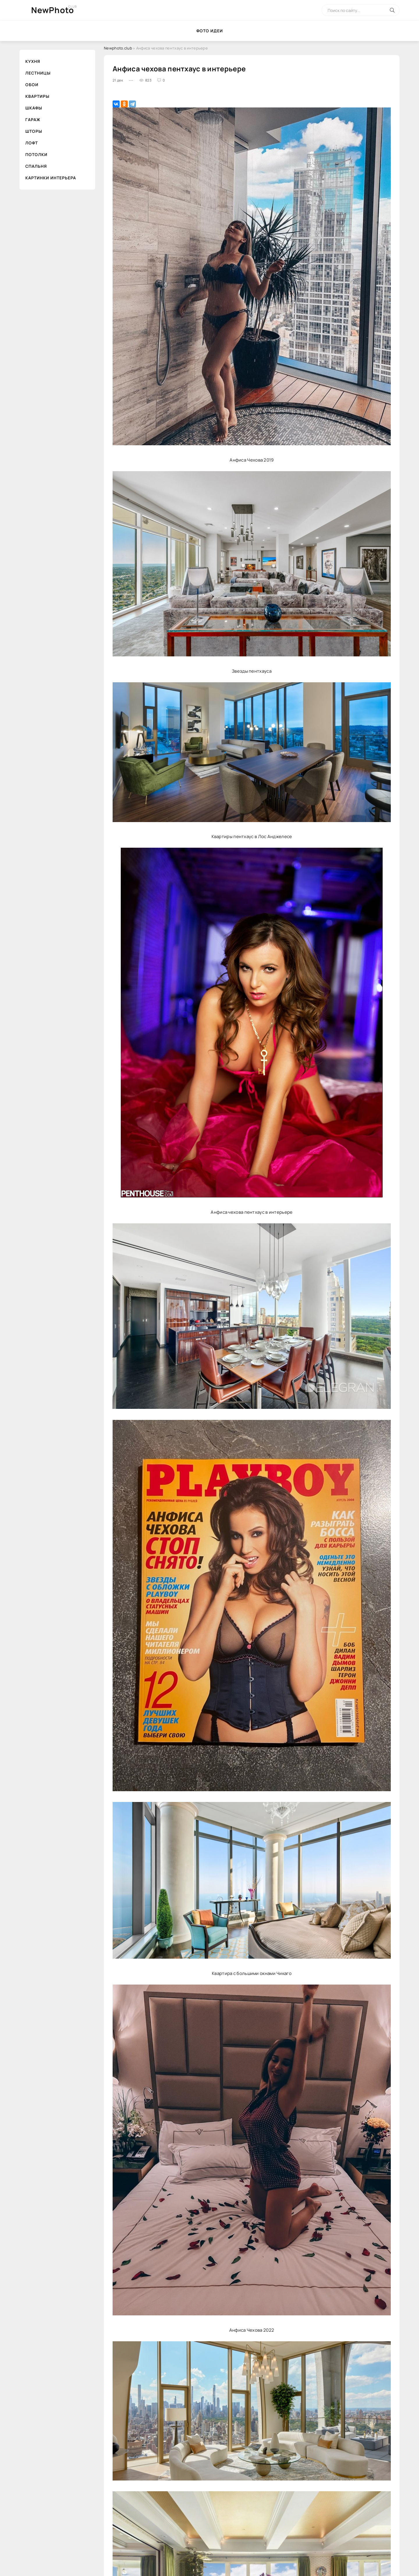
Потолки (36, 154)
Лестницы (38, 73)
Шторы (33, 131)
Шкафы (33, 108)
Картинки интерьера (50, 178)
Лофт (31, 143)
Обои (31, 84)
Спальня (36, 166)
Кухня (32, 61)
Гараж (32, 119)
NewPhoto (52, 9)
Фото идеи (209, 30)
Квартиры (37, 96)
